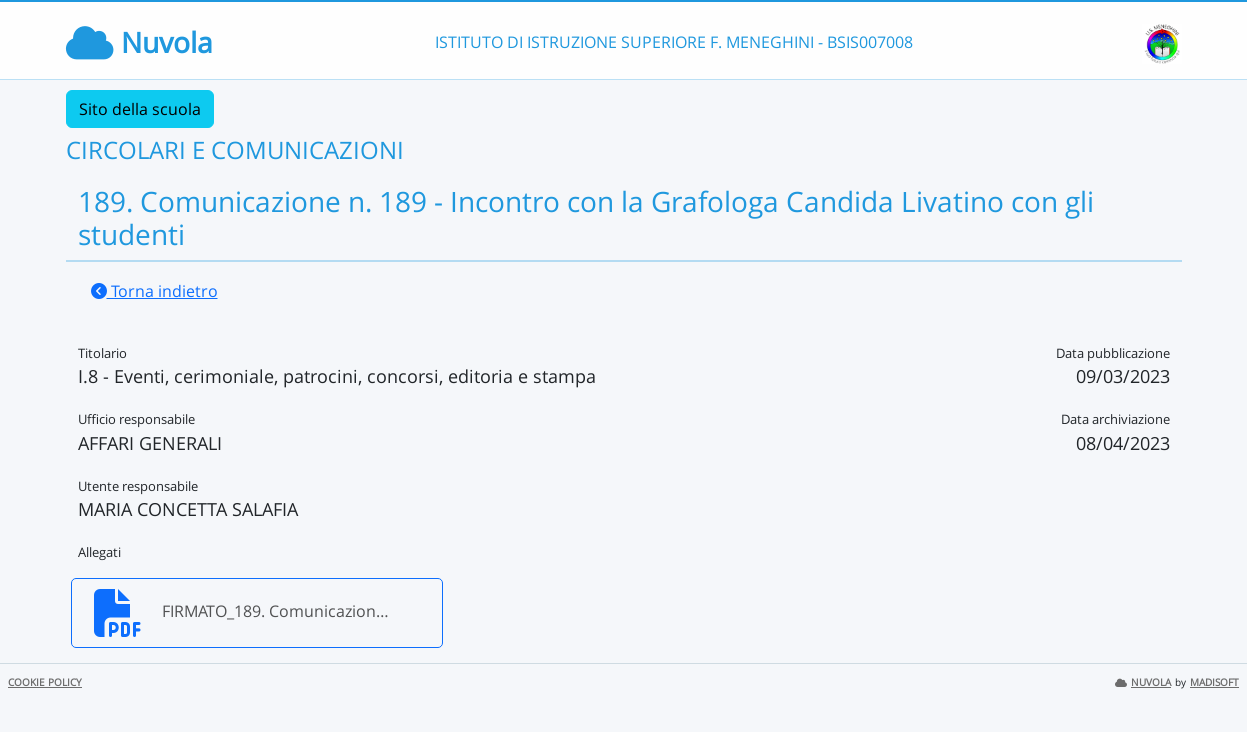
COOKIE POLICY (45, 682)
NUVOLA (1143, 682)
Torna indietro (154, 291)
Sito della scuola (140, 109)
